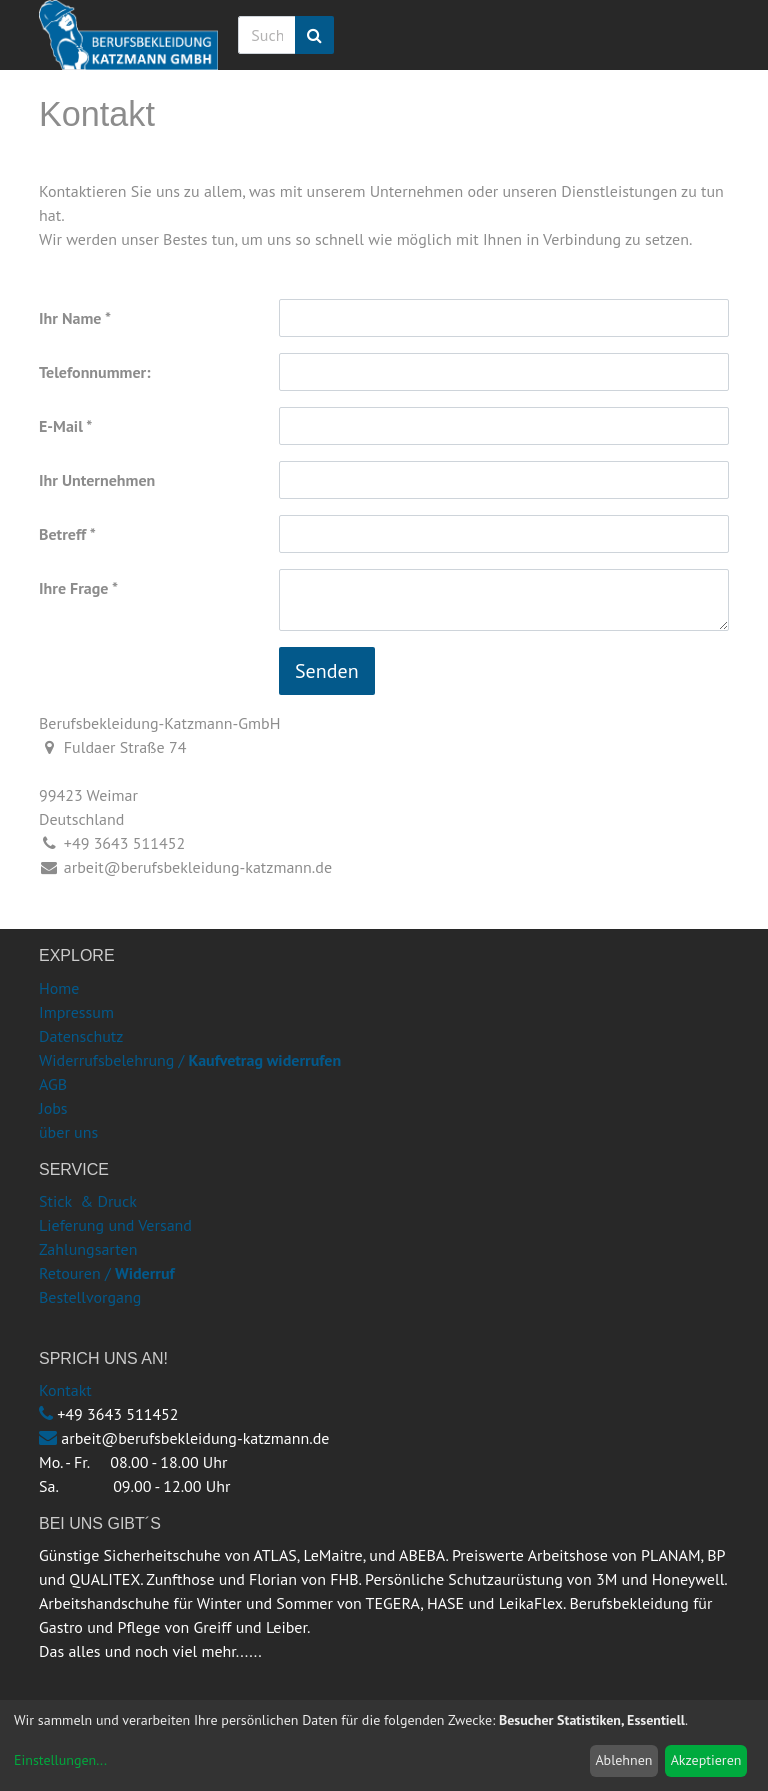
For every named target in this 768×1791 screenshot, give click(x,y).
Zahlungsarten (88, 1249)
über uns (68, 1132)
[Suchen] (314, 35)
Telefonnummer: (95, 372)
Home (59, 988)
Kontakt (65, 1390)
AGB (53, 1084)
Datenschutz (81, 1036)
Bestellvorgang (90, 1297)
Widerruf (145, 1273)
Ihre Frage (73, 588)
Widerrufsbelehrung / (190, 1060)
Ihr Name (70, 318)
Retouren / (75, 1273)
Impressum (76, 1012)
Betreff (62, 534)
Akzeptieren (706, 1760)
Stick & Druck (88, 1201)
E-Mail (61, 426)
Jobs (53, 1108)
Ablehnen (623, 1760)
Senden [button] (327, 671)
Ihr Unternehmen (97, 480)
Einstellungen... (60, 1760)
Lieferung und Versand (115, 1225)
